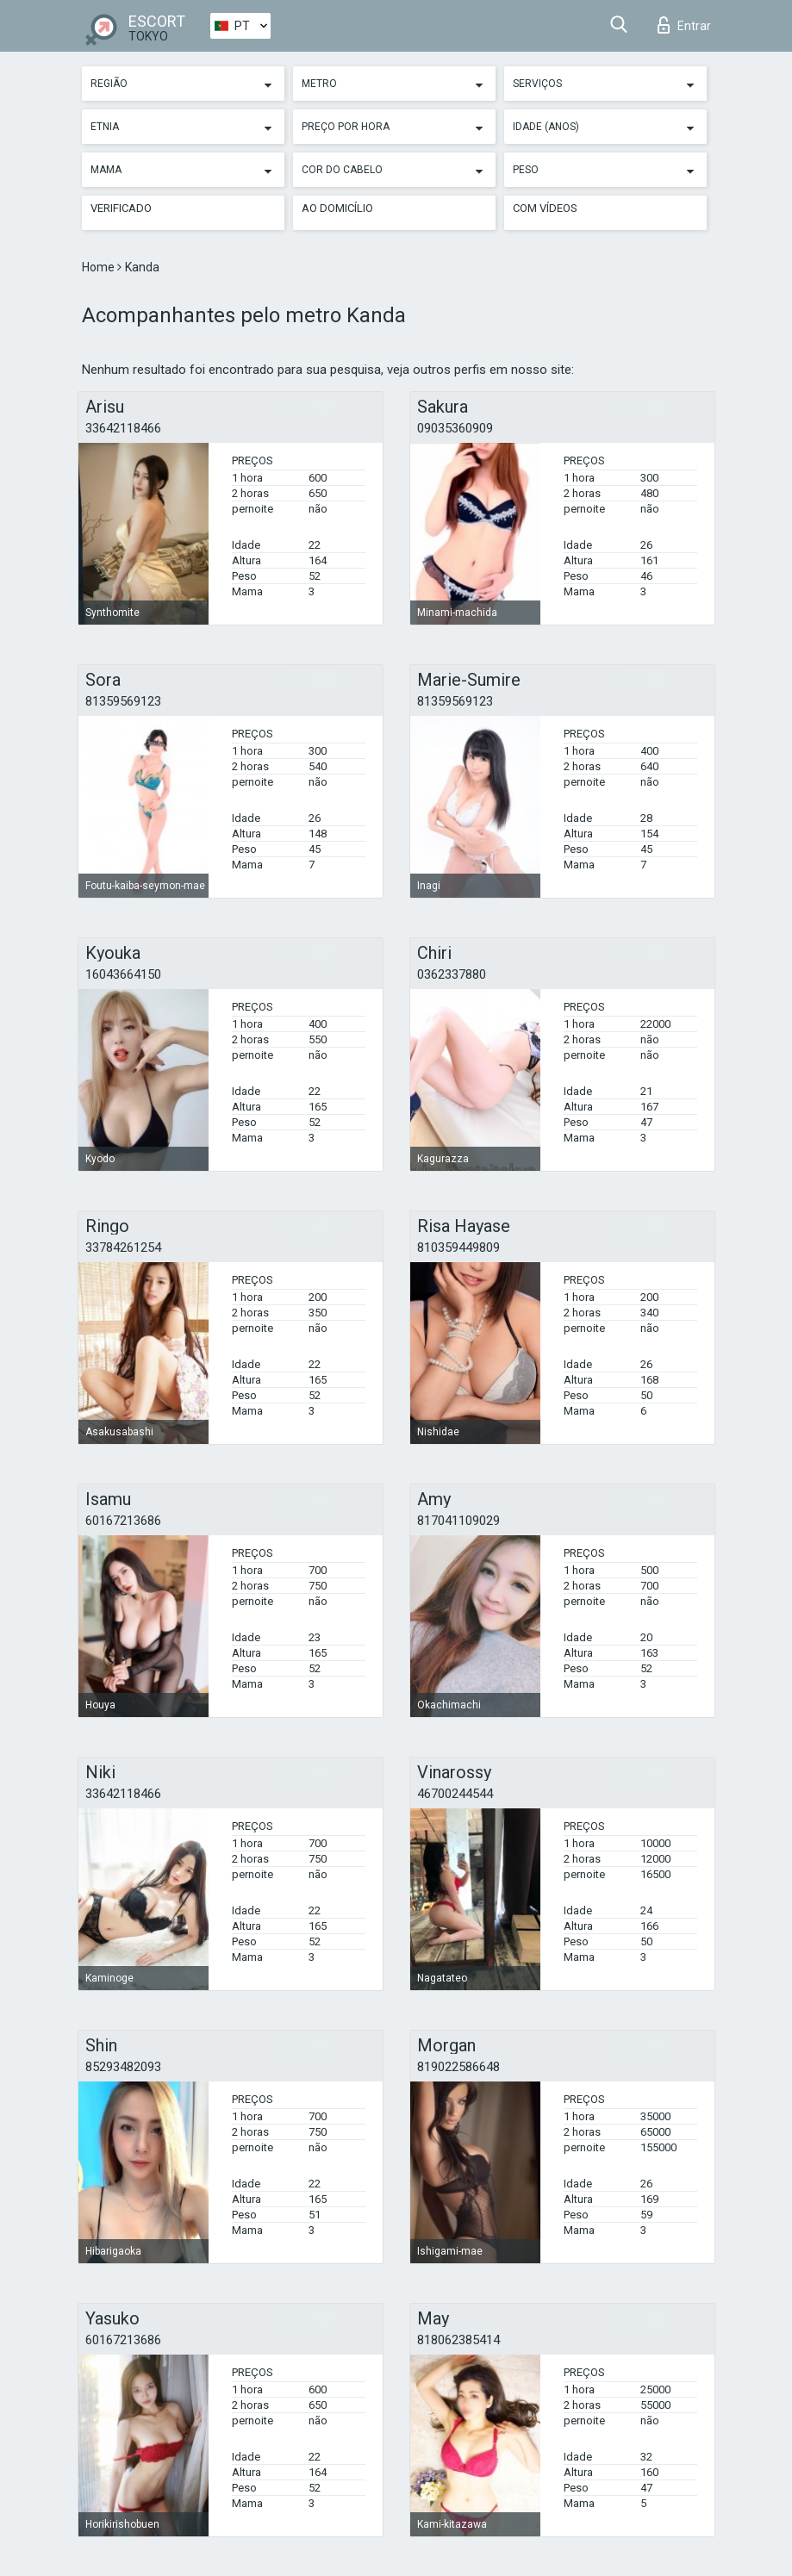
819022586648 (458, 2067)
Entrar (684, 25)
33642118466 (123, 428)
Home (99, 267)
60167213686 (123, 1520)
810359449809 (458, 1247)
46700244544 (455, 1793)
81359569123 (123, 701)
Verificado (121, 208)
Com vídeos (545, 208)
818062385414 (458, 2340)
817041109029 (458, 1520)
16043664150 (123, 974)
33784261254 (123, 1247)
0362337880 (451, 974)
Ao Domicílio (337, 208)
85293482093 (123, 2067)
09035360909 (455, 428)
